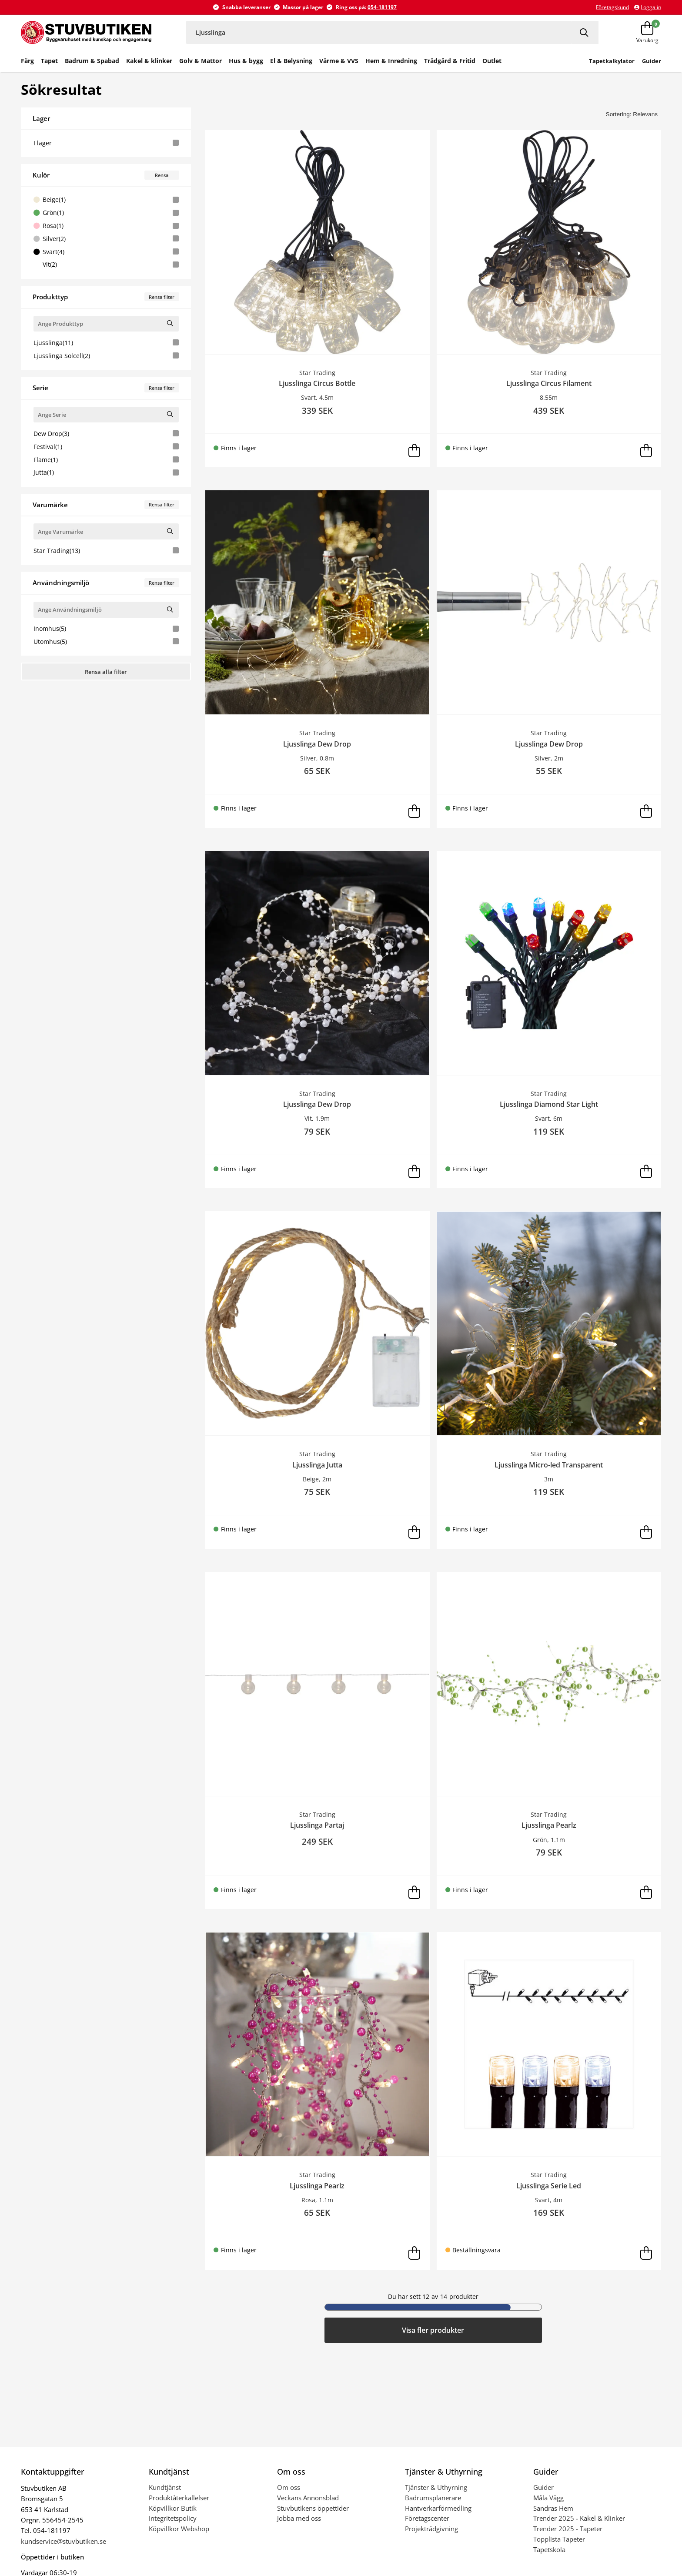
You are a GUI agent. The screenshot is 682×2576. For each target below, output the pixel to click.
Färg (27, 61)
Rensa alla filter (106, 672)
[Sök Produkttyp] (169, 323)
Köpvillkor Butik (173, 2508)
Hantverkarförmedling (438, 2508)
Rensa (161, 175)
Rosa (106, 225)
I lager (106, 143)
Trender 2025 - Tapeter (567, 2528)
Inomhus (106, 628)
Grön (106, 212)
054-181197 (382, 7)
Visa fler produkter (433, 2330)
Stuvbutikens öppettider (313, 2508)
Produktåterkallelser (179, 2497)
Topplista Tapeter (559, 2539)
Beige (106, 199)
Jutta (106, 472)
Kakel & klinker (149, 61)
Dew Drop (106, 433)
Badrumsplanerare (433, 2497)
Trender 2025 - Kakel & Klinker (579, 2518)
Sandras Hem (553, 2508)
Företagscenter (427, 2518)
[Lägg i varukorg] (414, 450)
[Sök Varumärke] (169, 531)
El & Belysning (291, 61)
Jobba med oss (299, 2518)
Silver (106, 238)
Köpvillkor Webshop (179, 2528)
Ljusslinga (106, 342)
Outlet (491, 61)
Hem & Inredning (391, 61)
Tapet (49, 61)
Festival (106, 446)
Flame (106, 460)
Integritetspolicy (173, 2518)
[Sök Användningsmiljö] (169, 609)
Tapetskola (549, 2549)
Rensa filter (161, 297)
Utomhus (106, 641)
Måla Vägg (548, 2497)
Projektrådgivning (431, 2528)
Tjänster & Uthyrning (436, 2487)
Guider (543, 2487)
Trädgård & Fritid (449, 61)
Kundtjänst (165, 2487)
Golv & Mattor (200, 61)
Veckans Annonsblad (308, 2497)
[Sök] (585, 32)
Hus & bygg (246, 61)
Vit (106, 264)
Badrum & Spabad (92, 61)
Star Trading (106, 550)
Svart (106, 252)
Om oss (288, 2487)
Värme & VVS (338, 61)
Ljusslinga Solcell (106, 356)
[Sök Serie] (169, 414)
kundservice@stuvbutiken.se (63, 2541)
